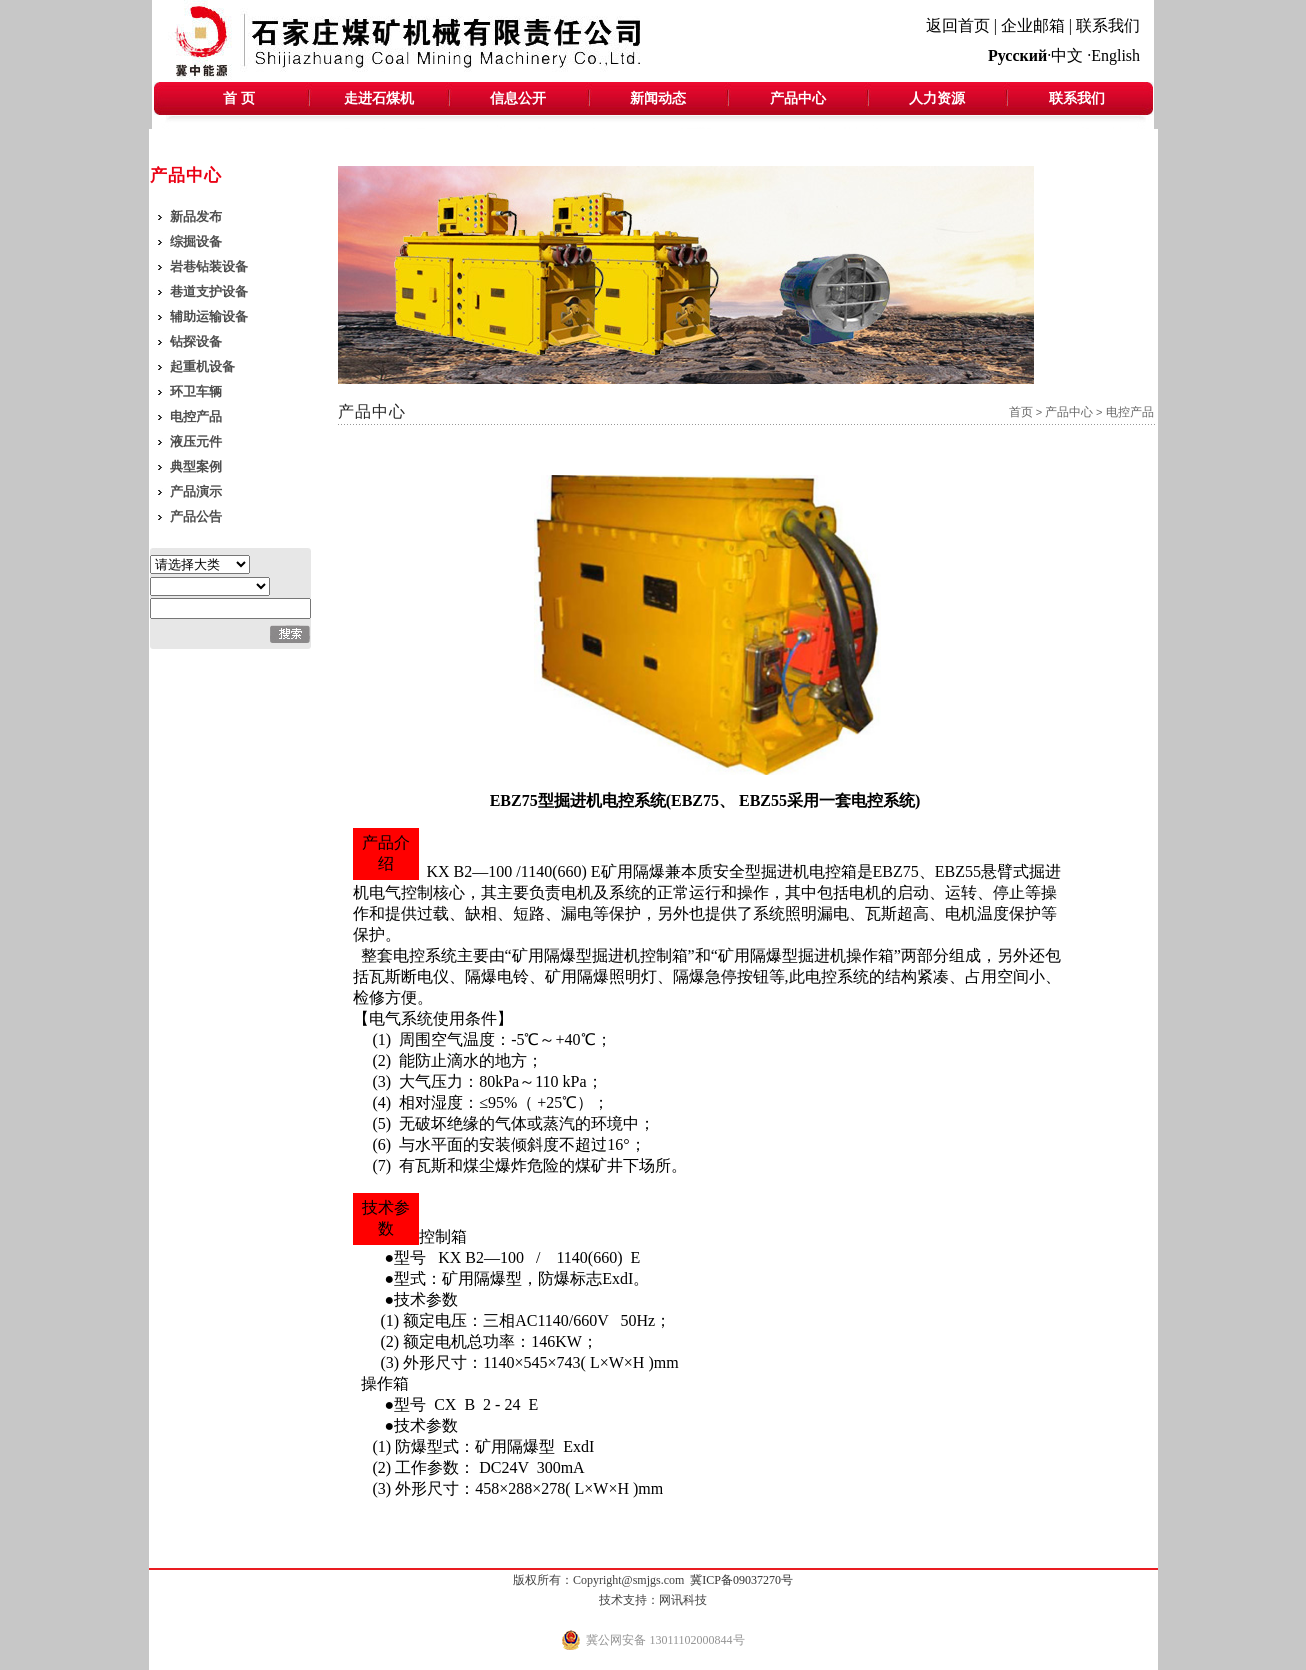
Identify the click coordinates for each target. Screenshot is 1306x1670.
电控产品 (196, 416)
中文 (1067, 55)
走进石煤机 (379, 98)
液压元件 (196, 441)
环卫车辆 (196, 391)
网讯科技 (683, 1600)
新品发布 (196, 216)
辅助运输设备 (209, 316)
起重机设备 (202, 366)
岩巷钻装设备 (209, 266)
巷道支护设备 (209, 291)
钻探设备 (196, 341)
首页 (1021, 412)
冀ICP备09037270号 (741, 1580)
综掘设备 (196, 241)
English (1115, 55)
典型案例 (196, 466)
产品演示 (196, 491)
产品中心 (798, 98)
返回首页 (958, 25)
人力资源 (937, 98)
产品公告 (196, 516)
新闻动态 (658, 98)
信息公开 (518, 98)
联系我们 (1108, 25)
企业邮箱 (1033, 25)
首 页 (239, 98)
